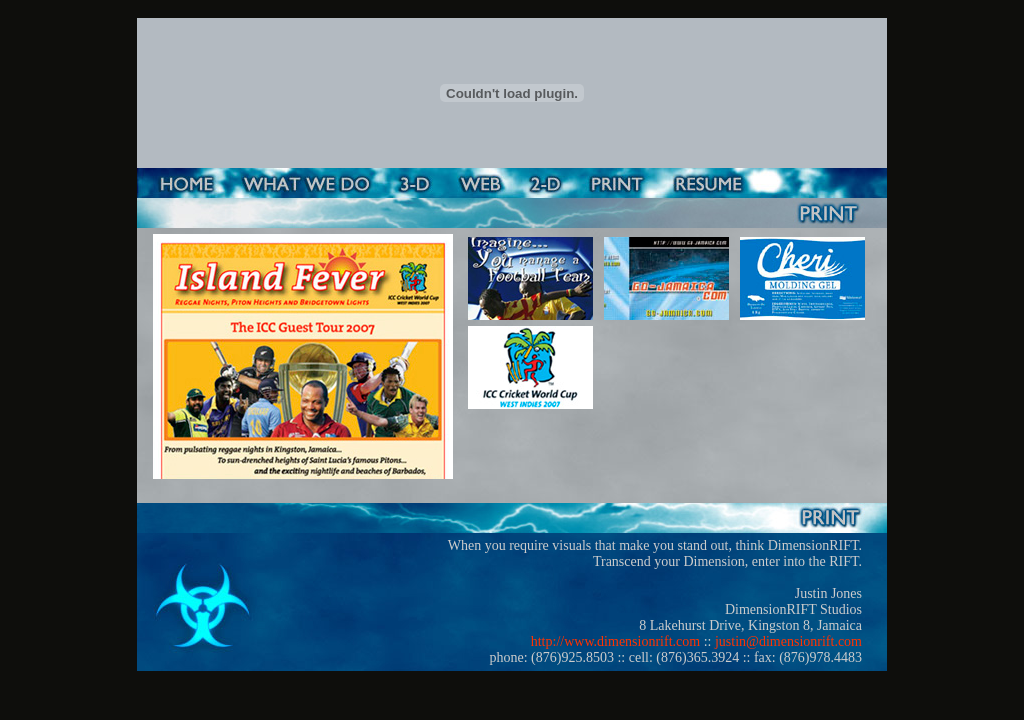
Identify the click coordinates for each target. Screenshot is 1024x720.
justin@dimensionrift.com (788, 641)
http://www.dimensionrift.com (615, 641)
